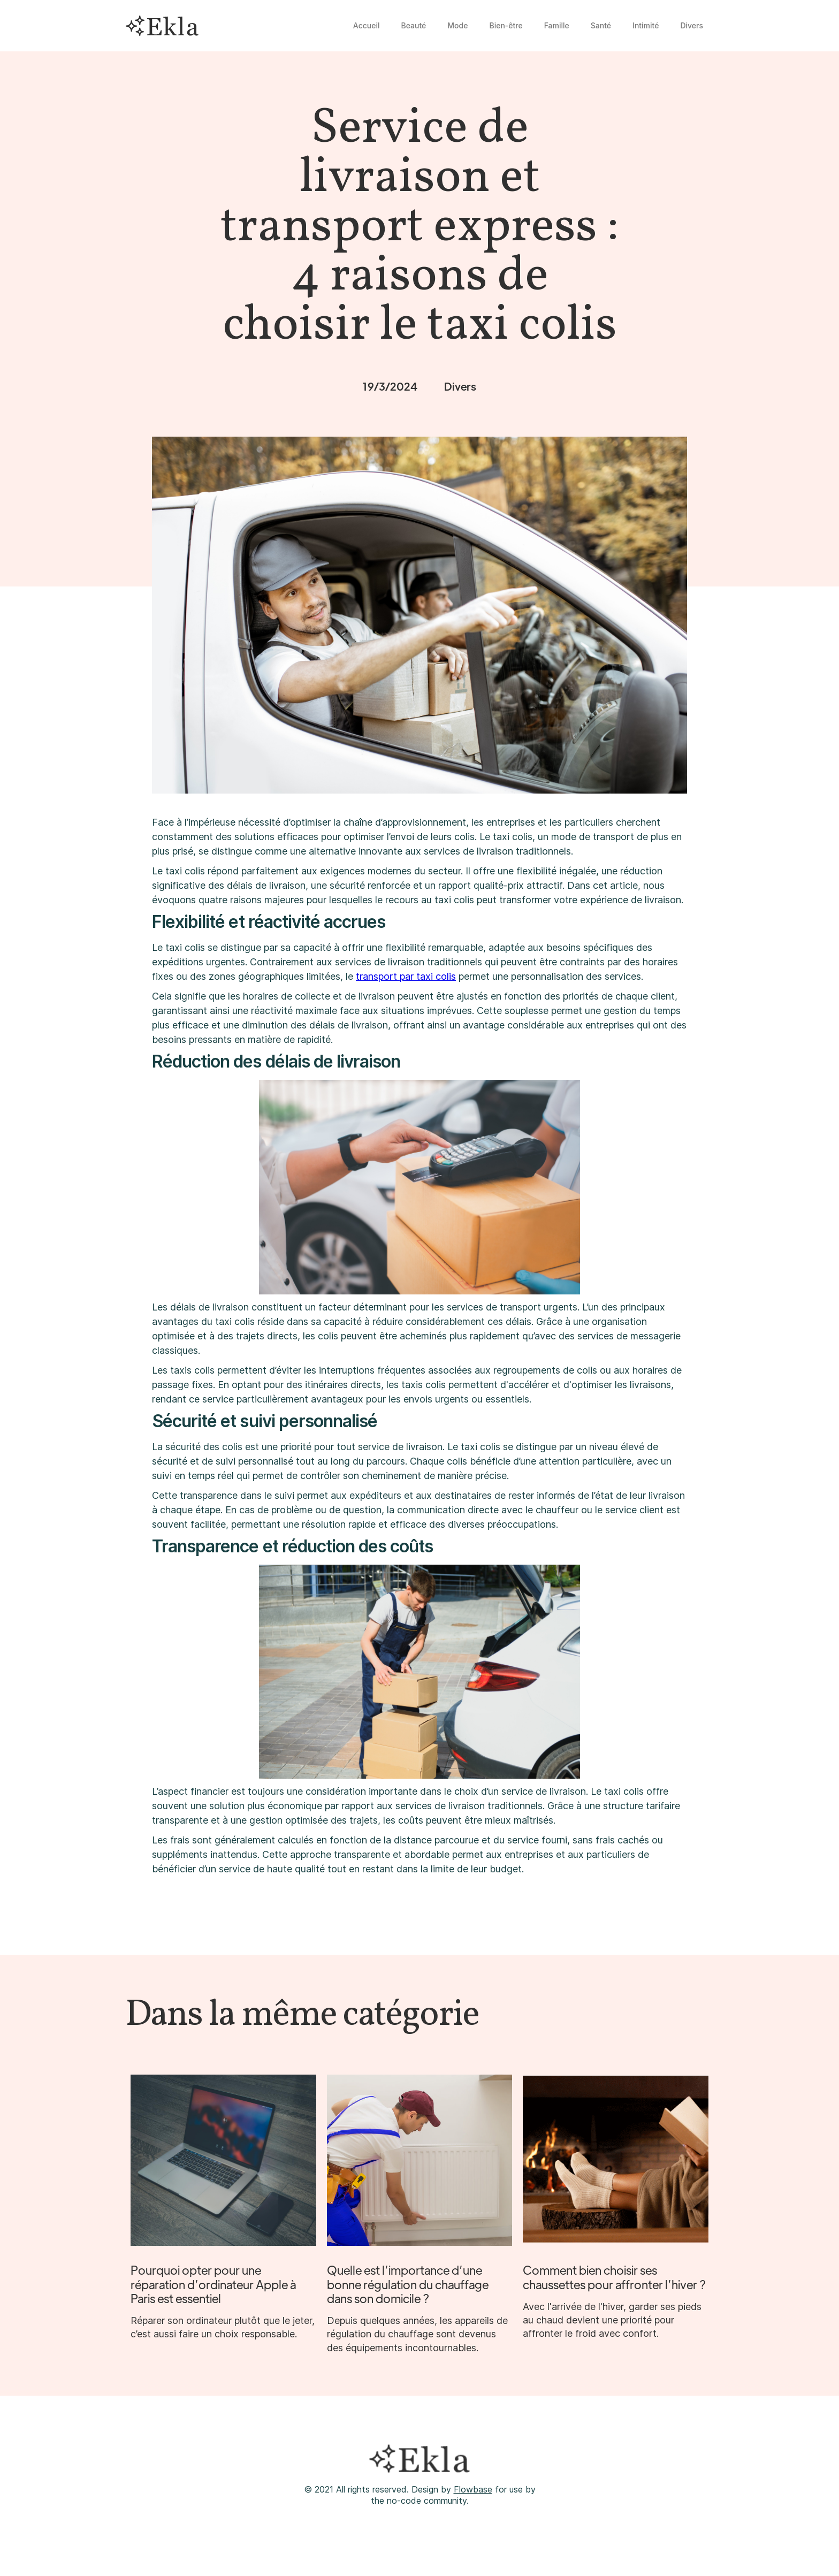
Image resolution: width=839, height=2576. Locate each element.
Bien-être (505, 25)
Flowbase (473, 2489)
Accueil (366, 25)
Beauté (413, 25)
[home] (162, 25)
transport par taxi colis (406, 976)
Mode (457, 25)
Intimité (645, 25)
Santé (601, 25)
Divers (691, 25)
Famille (556, 25)
